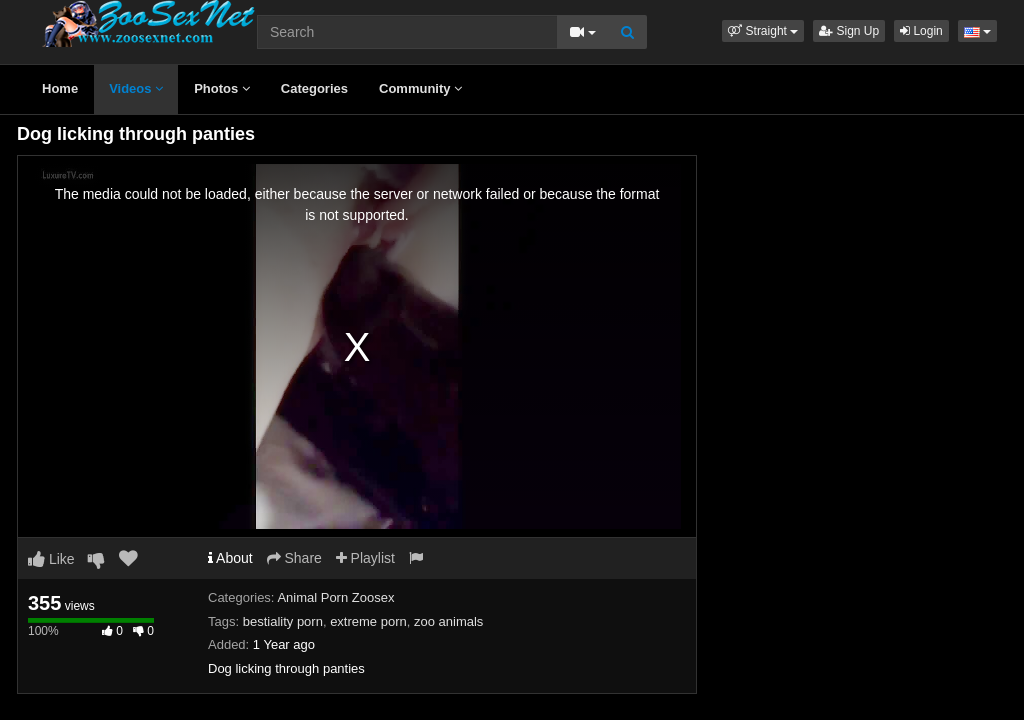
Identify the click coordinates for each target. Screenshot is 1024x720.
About (230, 558)
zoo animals (448, 621)
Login (921, 31)
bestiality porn (283, 621)
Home (60, 88)
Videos (136, 88)
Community (420, 88)
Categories (314, 88)
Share (294, 558)
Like (51, 559)
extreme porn (368, 621)
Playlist (365, 558)
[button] (763, 31)
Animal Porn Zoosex (335, 597)
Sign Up (849, 31)
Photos (222, 88)
